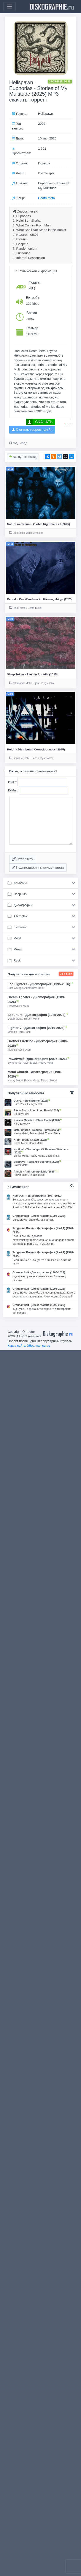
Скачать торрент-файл (32, 429)
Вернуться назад (23, 457)
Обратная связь (39, 1345)
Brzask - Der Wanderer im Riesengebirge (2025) (40, 599)
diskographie (52, 6)
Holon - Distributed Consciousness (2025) (36, 749)
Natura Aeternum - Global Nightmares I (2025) (38, 524)
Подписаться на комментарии (38, 867)
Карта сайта (17, 1345)
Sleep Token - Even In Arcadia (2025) (32, 674)
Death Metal (47, 198)
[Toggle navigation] (9, 6)
